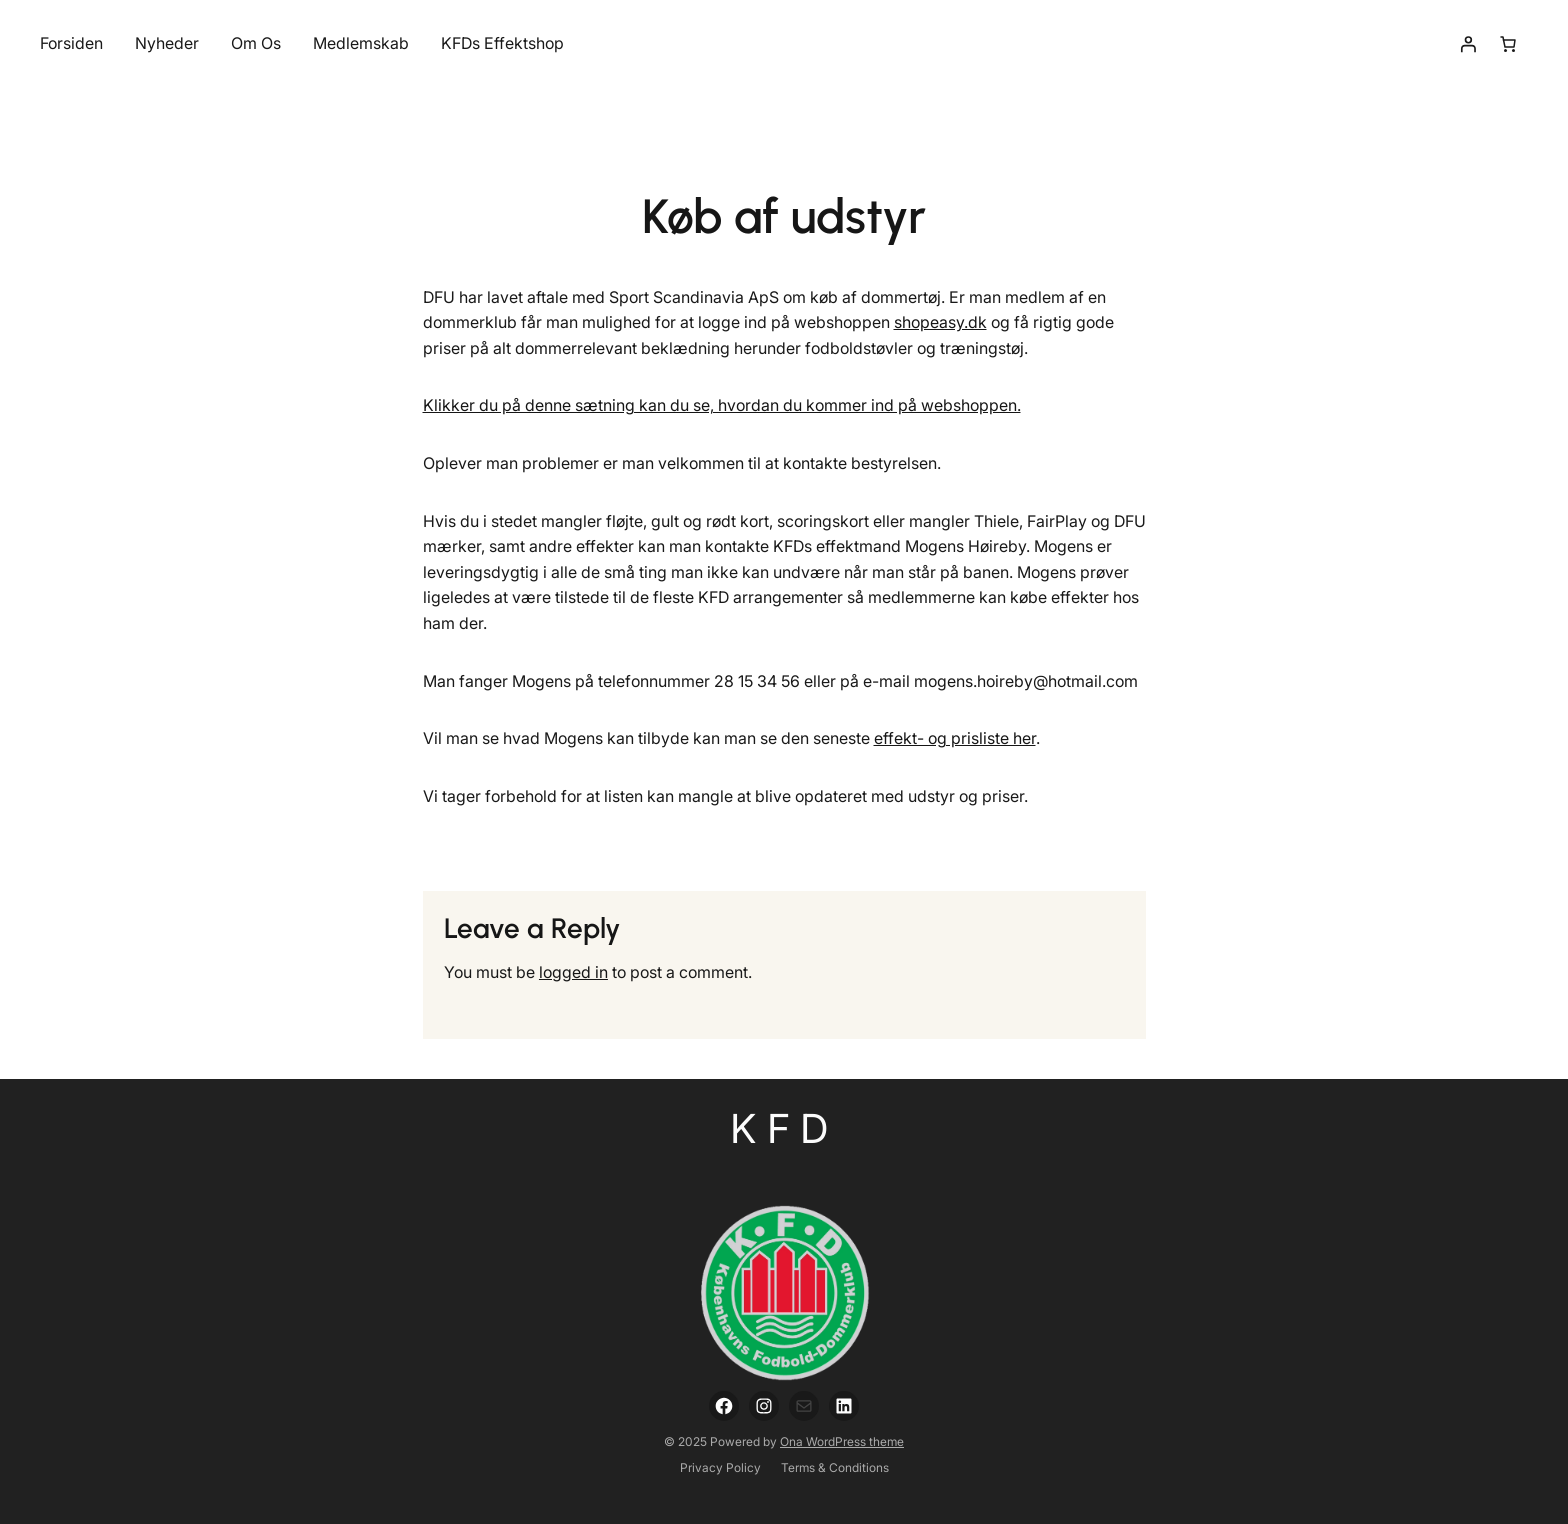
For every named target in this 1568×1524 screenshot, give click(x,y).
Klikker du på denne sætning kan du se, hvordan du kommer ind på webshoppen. (722, 405)
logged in (573, 972)
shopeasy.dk (940, 322)
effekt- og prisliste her (955, 738)
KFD (784, 1128)
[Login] (1468, 44)
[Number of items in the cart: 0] (1508, 44)
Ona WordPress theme (842, 1441)
